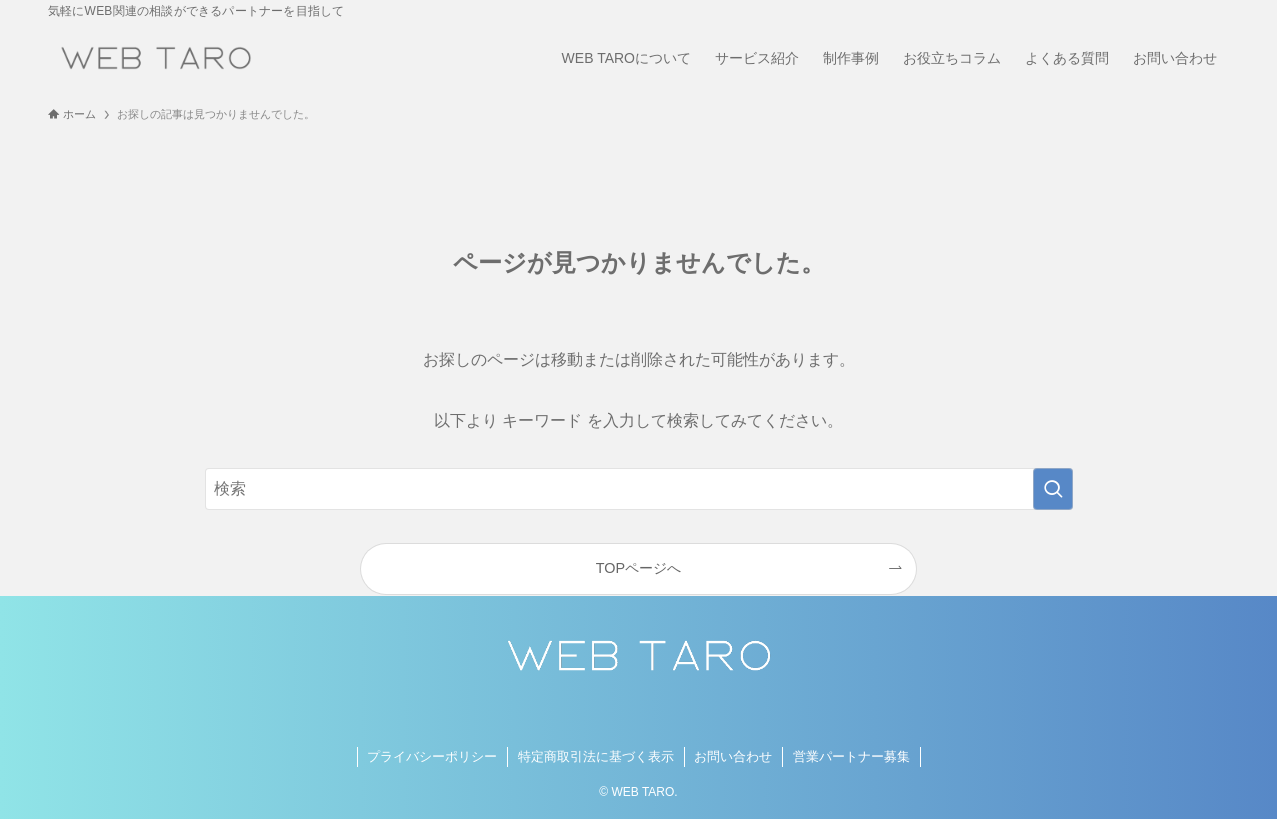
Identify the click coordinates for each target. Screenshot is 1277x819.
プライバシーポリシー (432, 756)
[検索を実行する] (1053, 489)
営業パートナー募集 (851, 756)
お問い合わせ (733, 756)
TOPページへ (638, 568)
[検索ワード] (639, 489)
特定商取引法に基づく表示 (596, 756)
